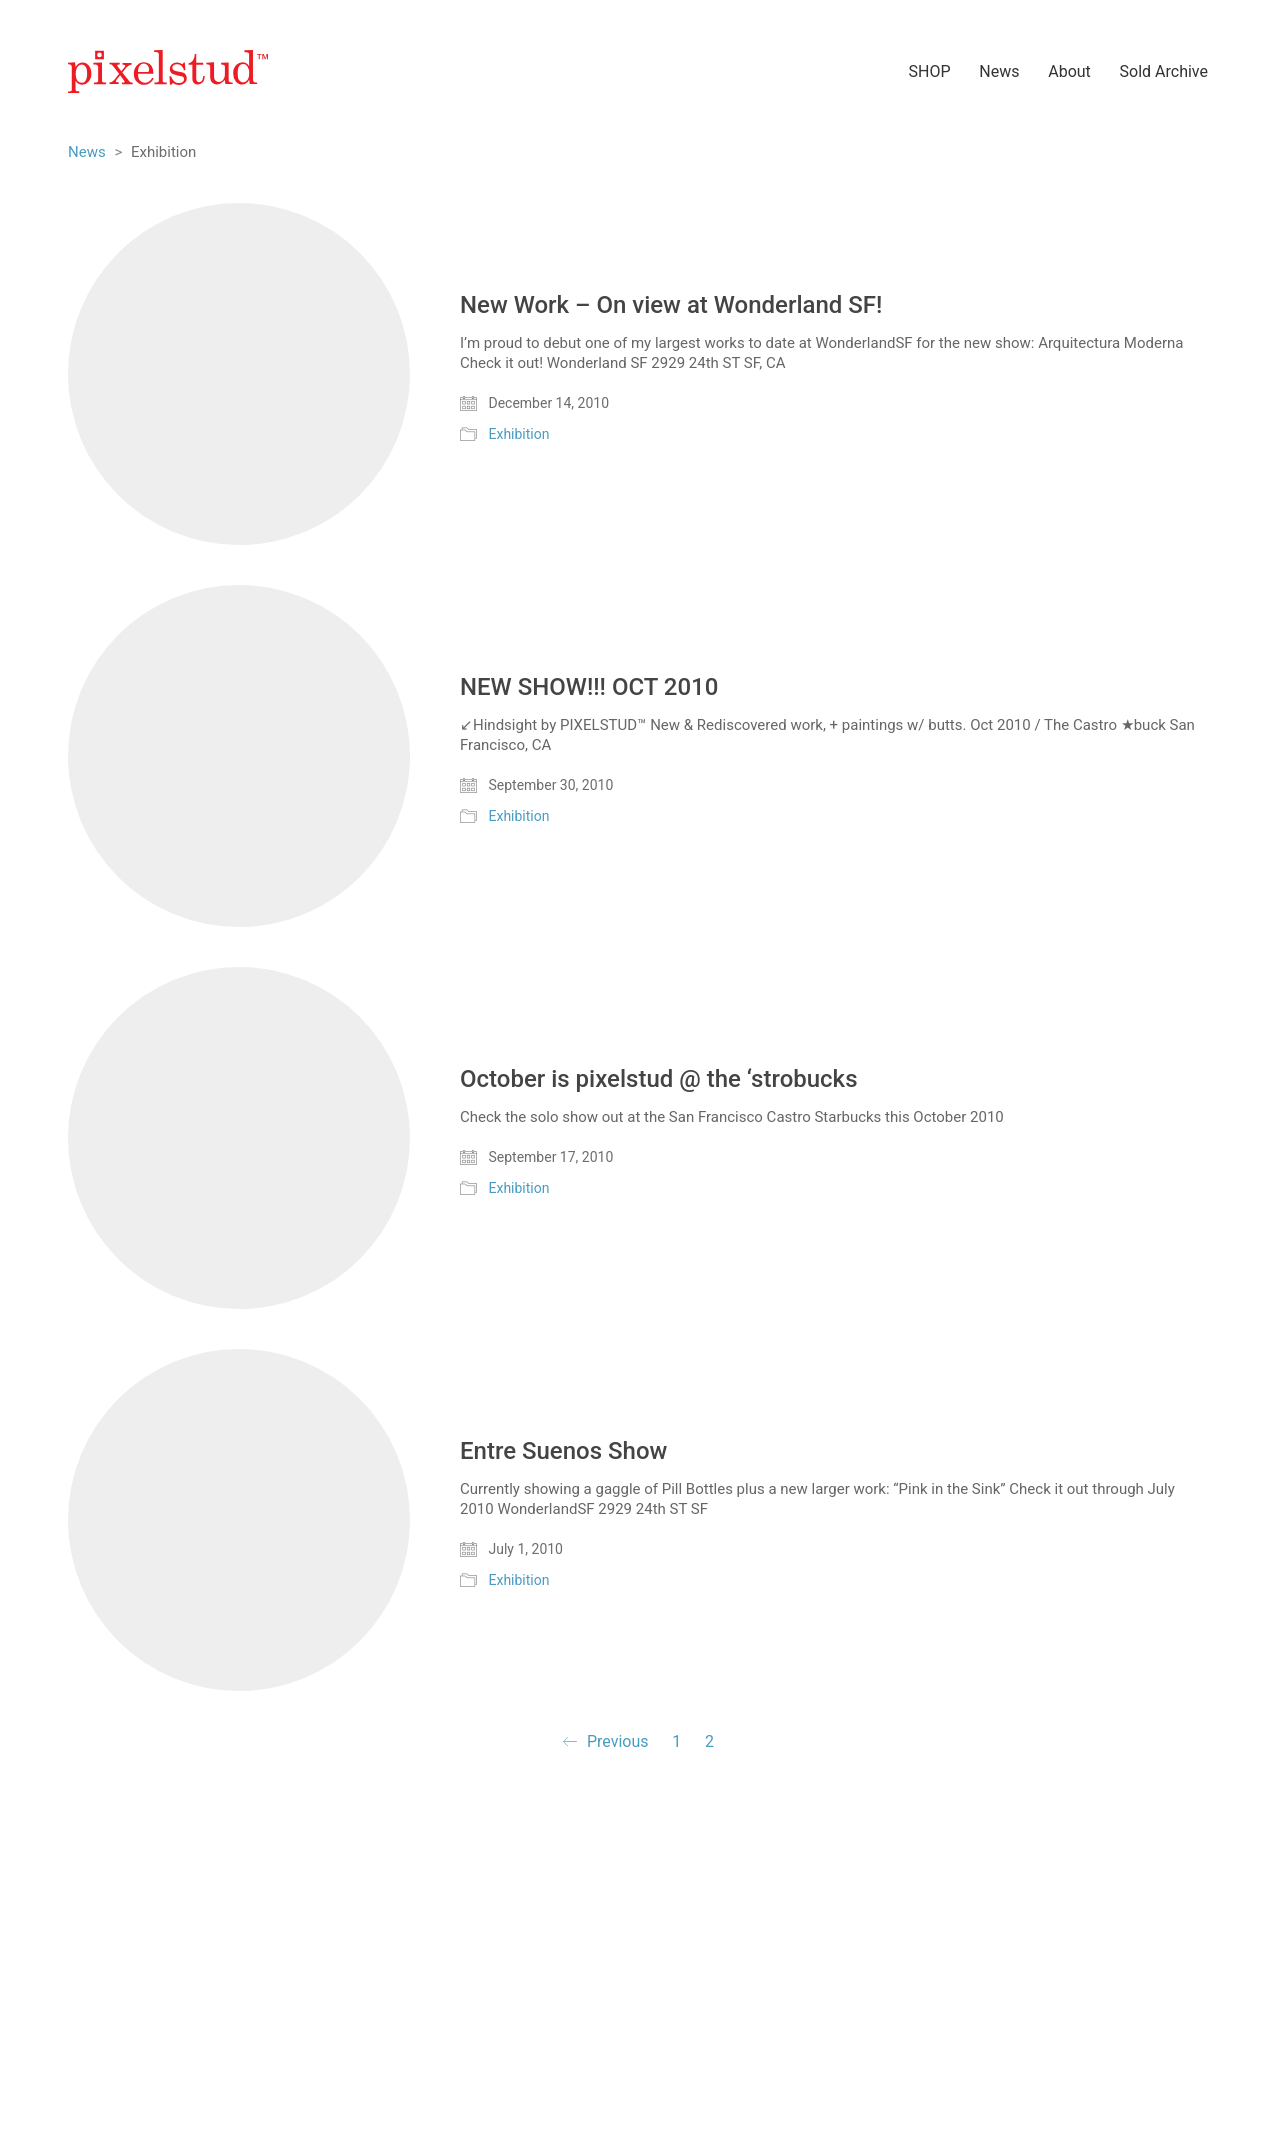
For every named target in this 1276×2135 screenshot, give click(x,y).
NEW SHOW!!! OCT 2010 (589, 687)
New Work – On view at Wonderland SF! (671, 305)
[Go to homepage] (168, 71)
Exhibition (518, 434)
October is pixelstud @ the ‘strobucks (658, 1079)
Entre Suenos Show (563, 1451)
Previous (605, 1742)
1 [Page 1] (676, 1741)
